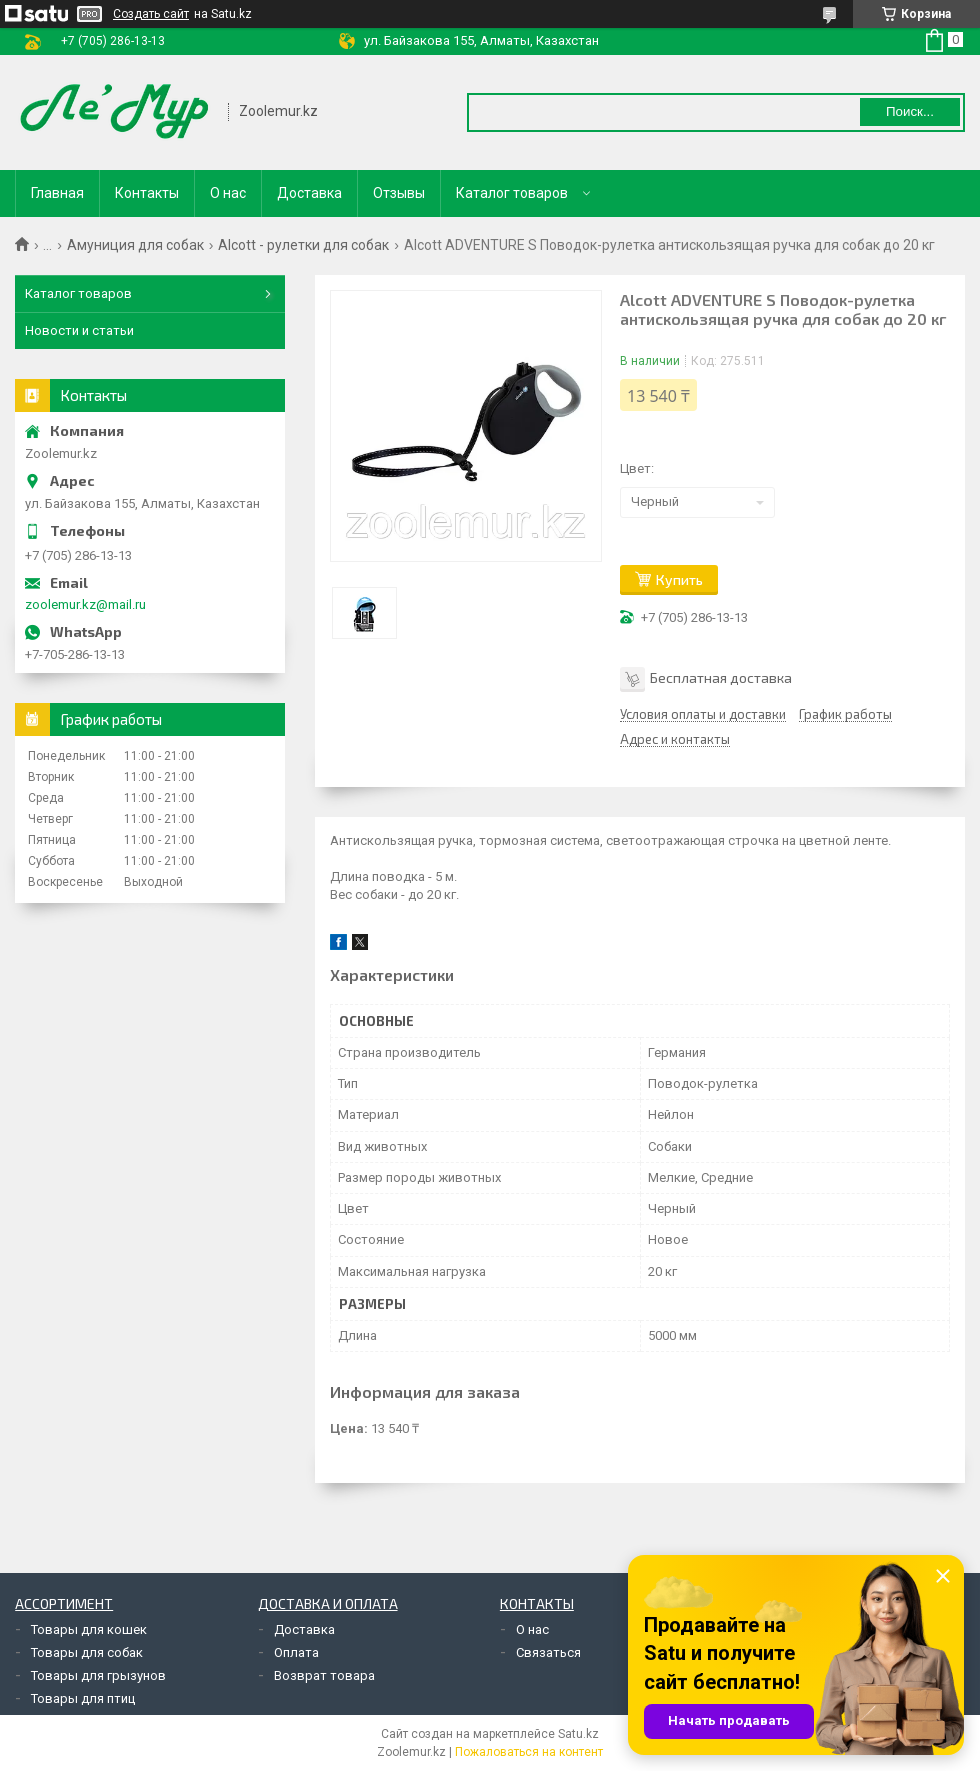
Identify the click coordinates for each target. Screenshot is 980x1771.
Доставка (309, 193)
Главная (57, 193)
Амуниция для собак (135, 245)
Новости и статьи (79, 330)
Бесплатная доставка (721, 676)
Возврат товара (324, 1675)
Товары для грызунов (98, 1675)
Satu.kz (578, 1734)
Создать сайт (151, 14)
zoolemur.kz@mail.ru (85, 604)
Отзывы (399, 193)
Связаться (548, 1652)
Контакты (147, 193)
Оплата (296, 1652)
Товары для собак (87, 1652)
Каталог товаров (512, 193)
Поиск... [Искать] (910, 111)
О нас (228, 193)
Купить (679, 579)
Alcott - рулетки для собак (303, 245)
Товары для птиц (83, 1698)
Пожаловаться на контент (529, 1752)
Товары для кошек (89, 1629)
